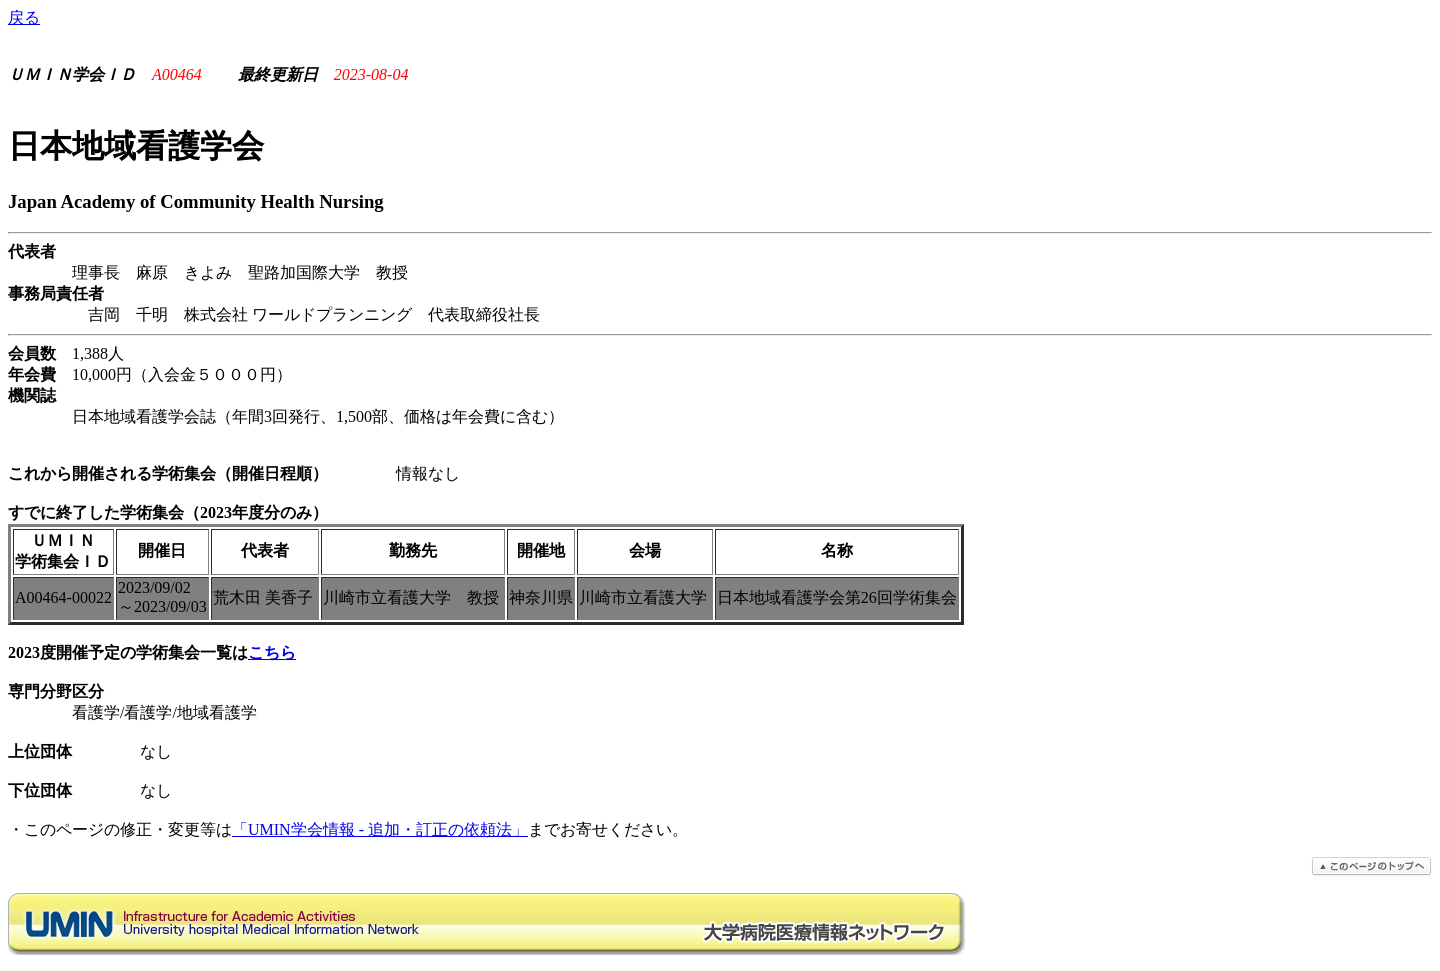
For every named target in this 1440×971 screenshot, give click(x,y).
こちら (272, 652)
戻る (24, 17)
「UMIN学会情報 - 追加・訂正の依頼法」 (380, 829)
